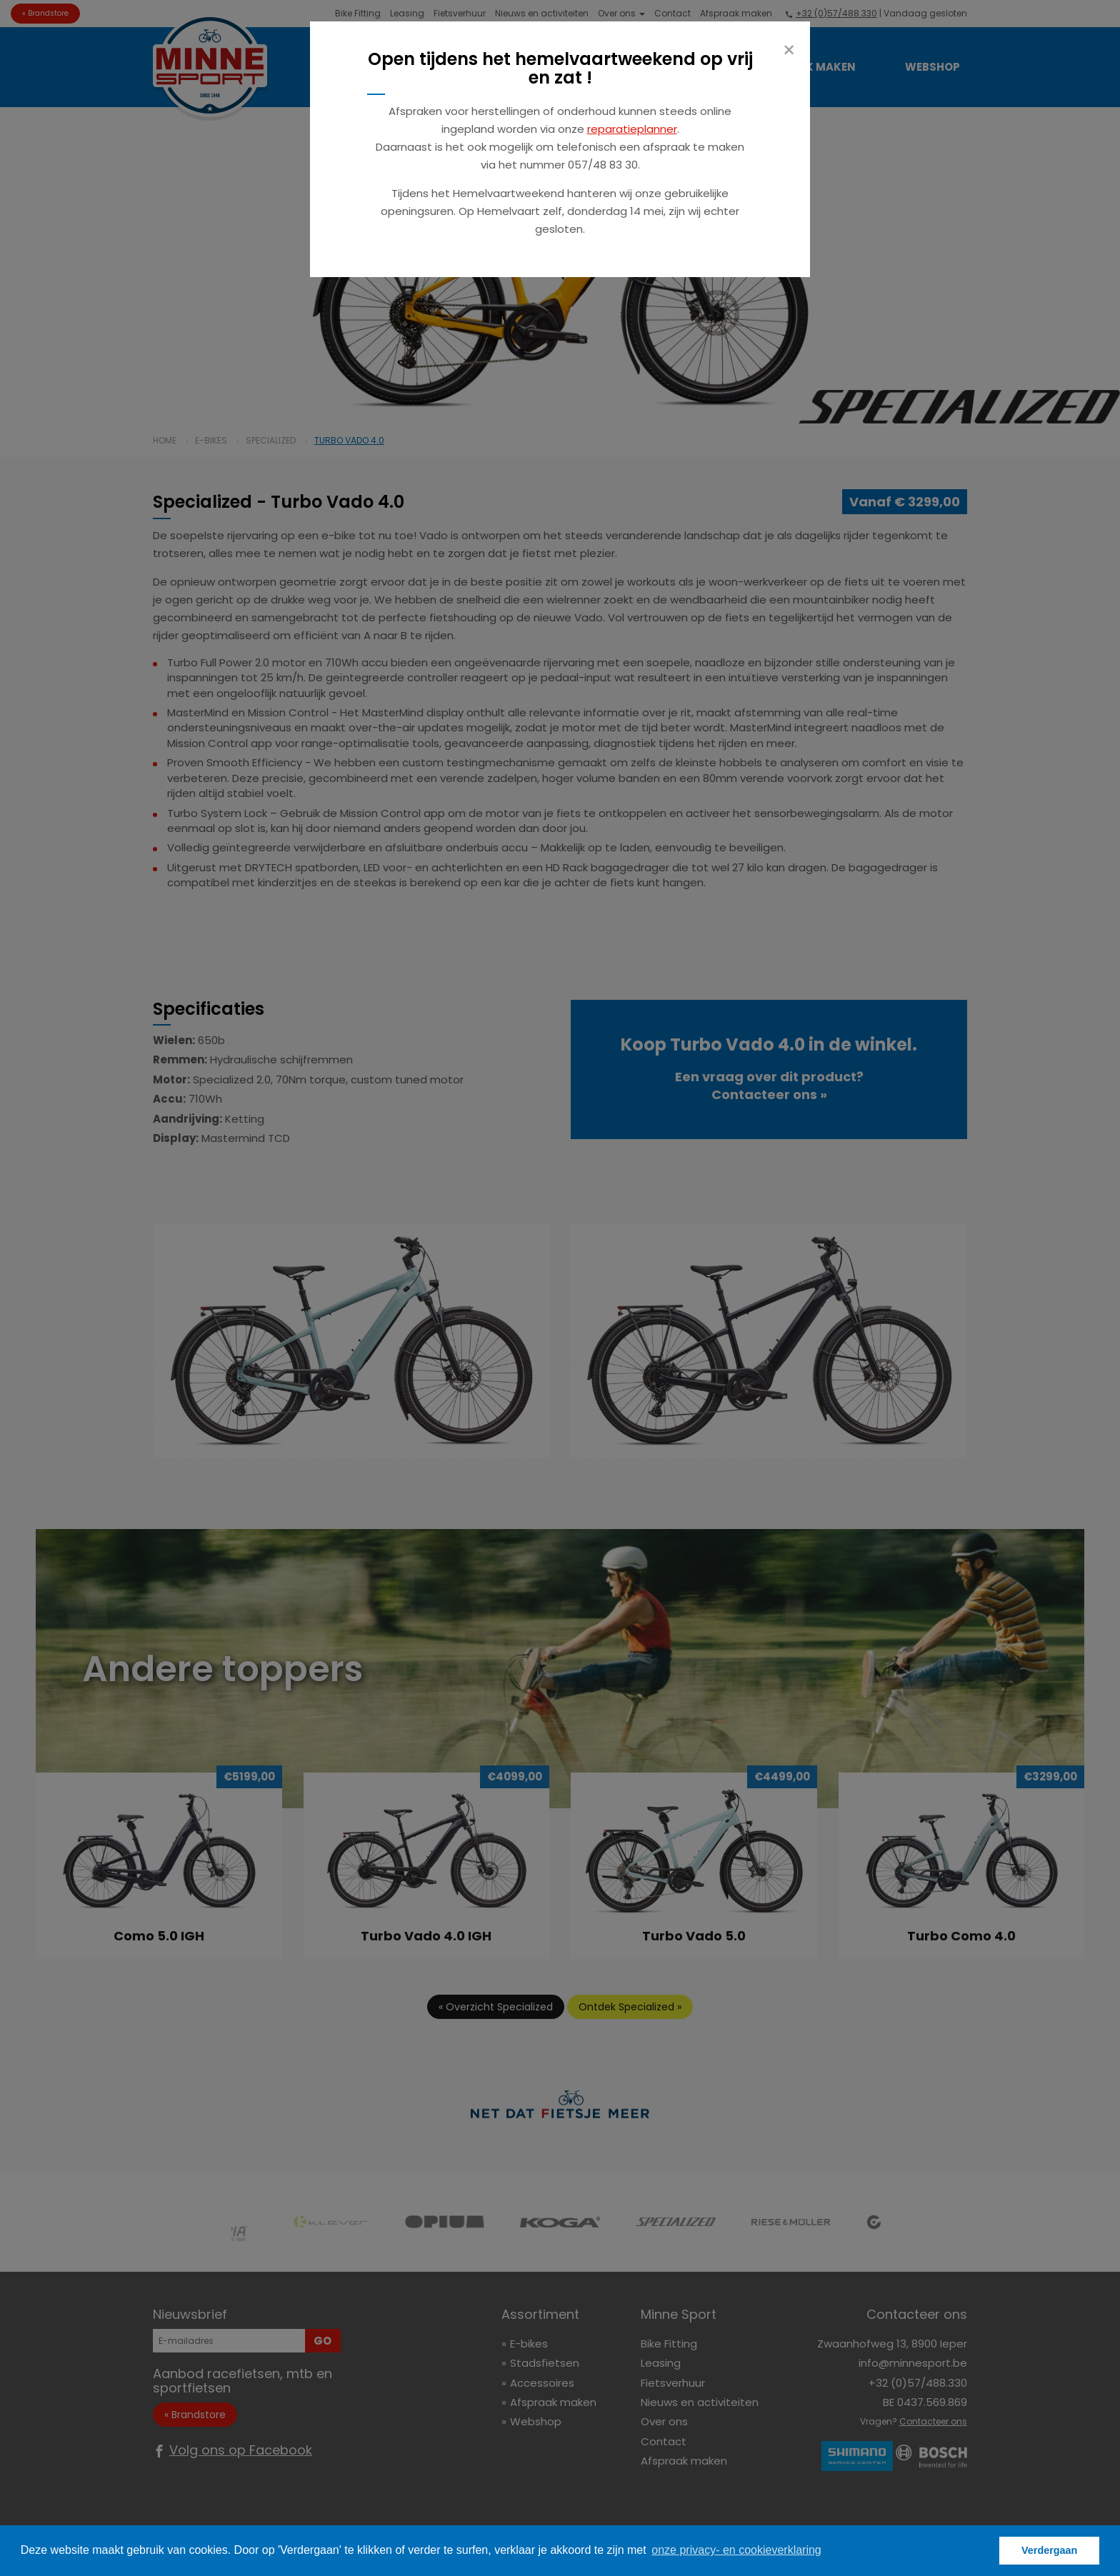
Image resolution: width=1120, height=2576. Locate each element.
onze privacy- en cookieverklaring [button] (736, 2550)
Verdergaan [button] (1049, 2550)
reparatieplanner (632, 128)
